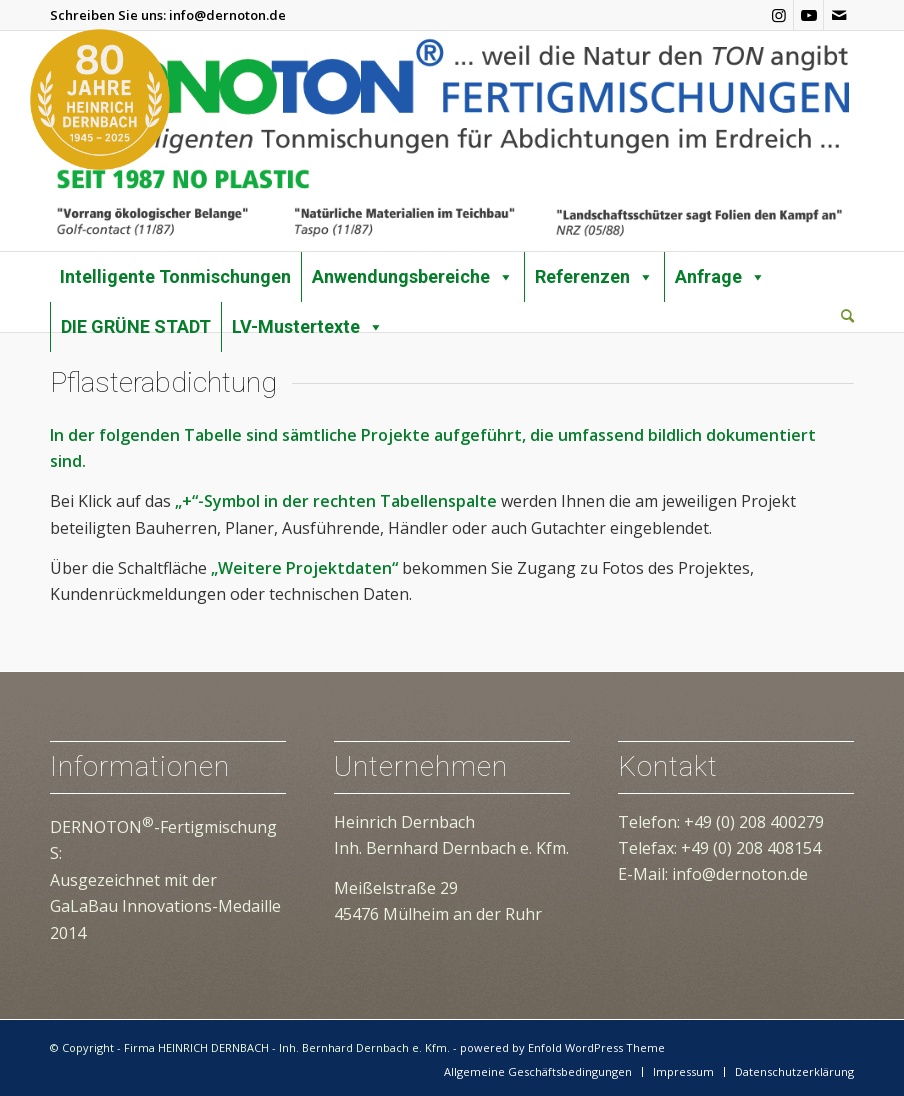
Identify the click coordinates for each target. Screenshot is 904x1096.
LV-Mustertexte (308, 327)
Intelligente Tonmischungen (175, 276)
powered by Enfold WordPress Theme (562, 1047)
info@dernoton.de (227, 15)
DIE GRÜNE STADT (136, 326)
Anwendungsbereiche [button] (413, 277)
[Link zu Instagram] (778, 15)
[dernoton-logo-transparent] (452, 141)
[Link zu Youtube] (808, 15)
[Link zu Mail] (839, 15)
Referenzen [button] (594, 277)
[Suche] (847, 315)
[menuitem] (847, 317)
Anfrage (720, 277)
